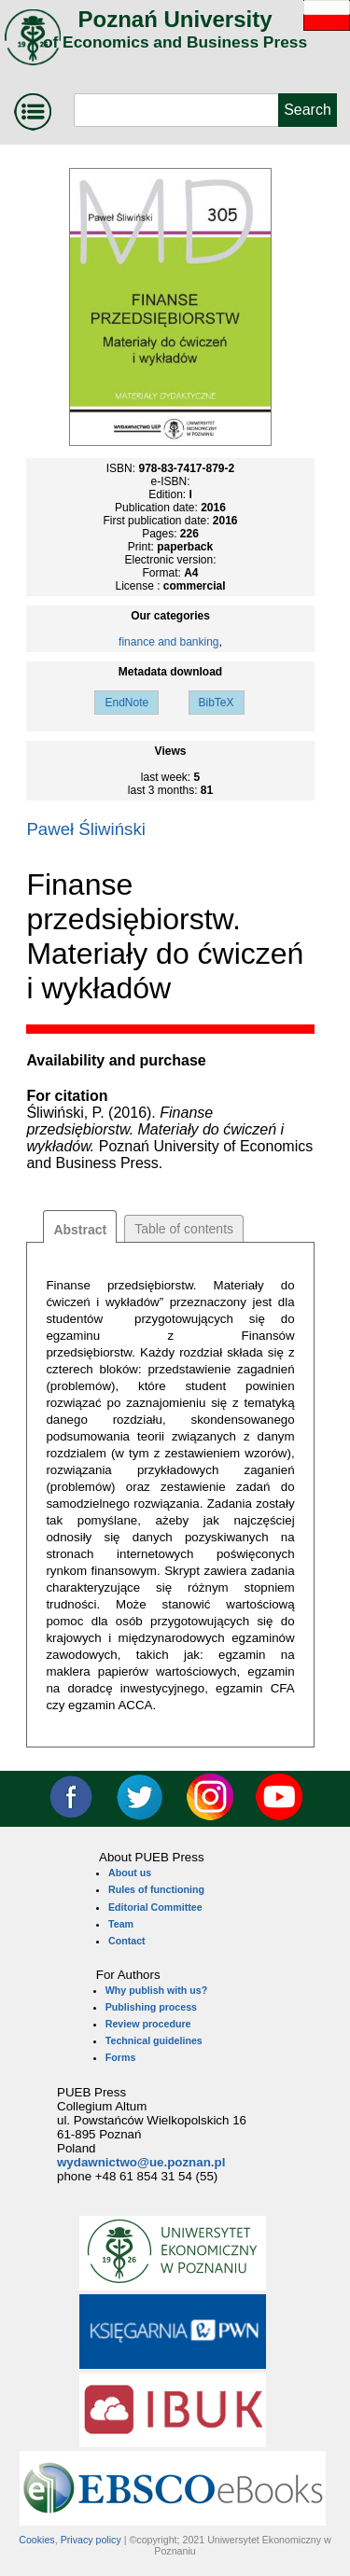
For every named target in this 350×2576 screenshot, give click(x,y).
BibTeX (216, 702)
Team (120, 1923)
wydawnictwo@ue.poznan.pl (141, 2162)
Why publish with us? (156, 1990)
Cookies (37, 2539)
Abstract (79, 1229)
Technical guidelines (154, 2040)
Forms (120, 2057)
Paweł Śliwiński (86, 829)
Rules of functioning (156, 1889)
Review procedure (148, 2023)
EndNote (126, 702)
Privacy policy (91, 2539)
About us (129, 1872)
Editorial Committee (155, 1907)
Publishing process (151, 2006)
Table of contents (183, 1228)
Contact (127, 1940)
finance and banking (168, 641)
